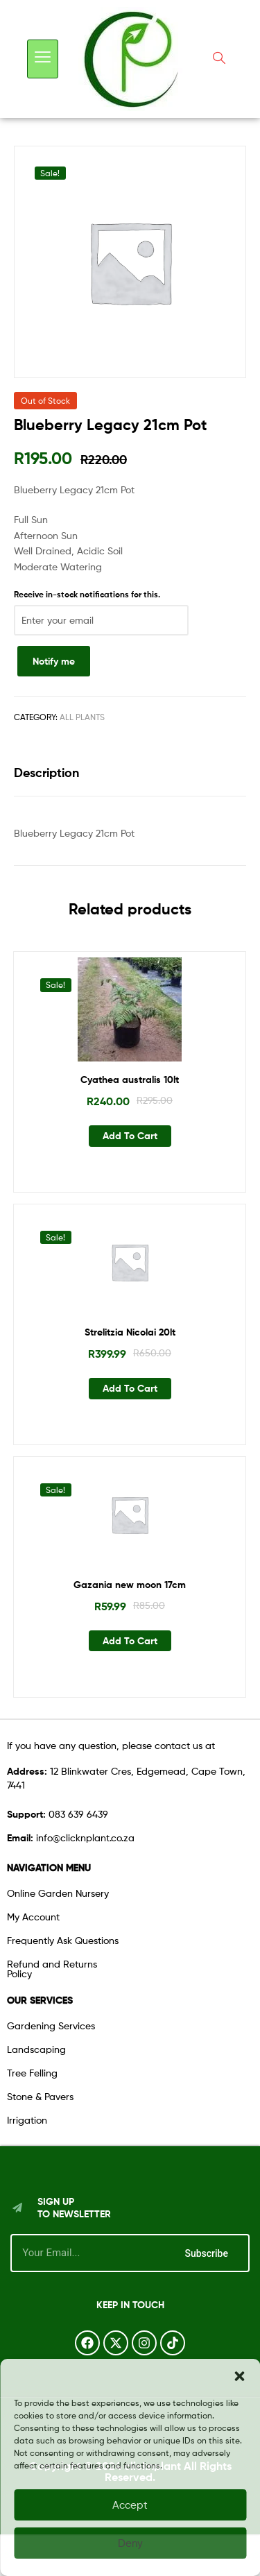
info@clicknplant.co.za (71, 1837)
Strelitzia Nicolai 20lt (130, 1332)
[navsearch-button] (219, 59)
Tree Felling (32, 2073)
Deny (130, 2543)
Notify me (54, 661)
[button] (239, 2376)
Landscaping (36, 2049)
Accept (130, 2505)
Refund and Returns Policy (52, 1968)
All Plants (82, 717)
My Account (33, 1916)
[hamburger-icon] (42, 59)
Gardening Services (51, 2025)
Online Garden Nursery (58, 1893)
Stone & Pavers (40, 2096)
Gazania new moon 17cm (129, 1584)
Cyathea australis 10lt (129, 1079)
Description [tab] (46, 773)
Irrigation (27, 2120)
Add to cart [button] (130, 1135)
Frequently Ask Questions (63, 1940)
